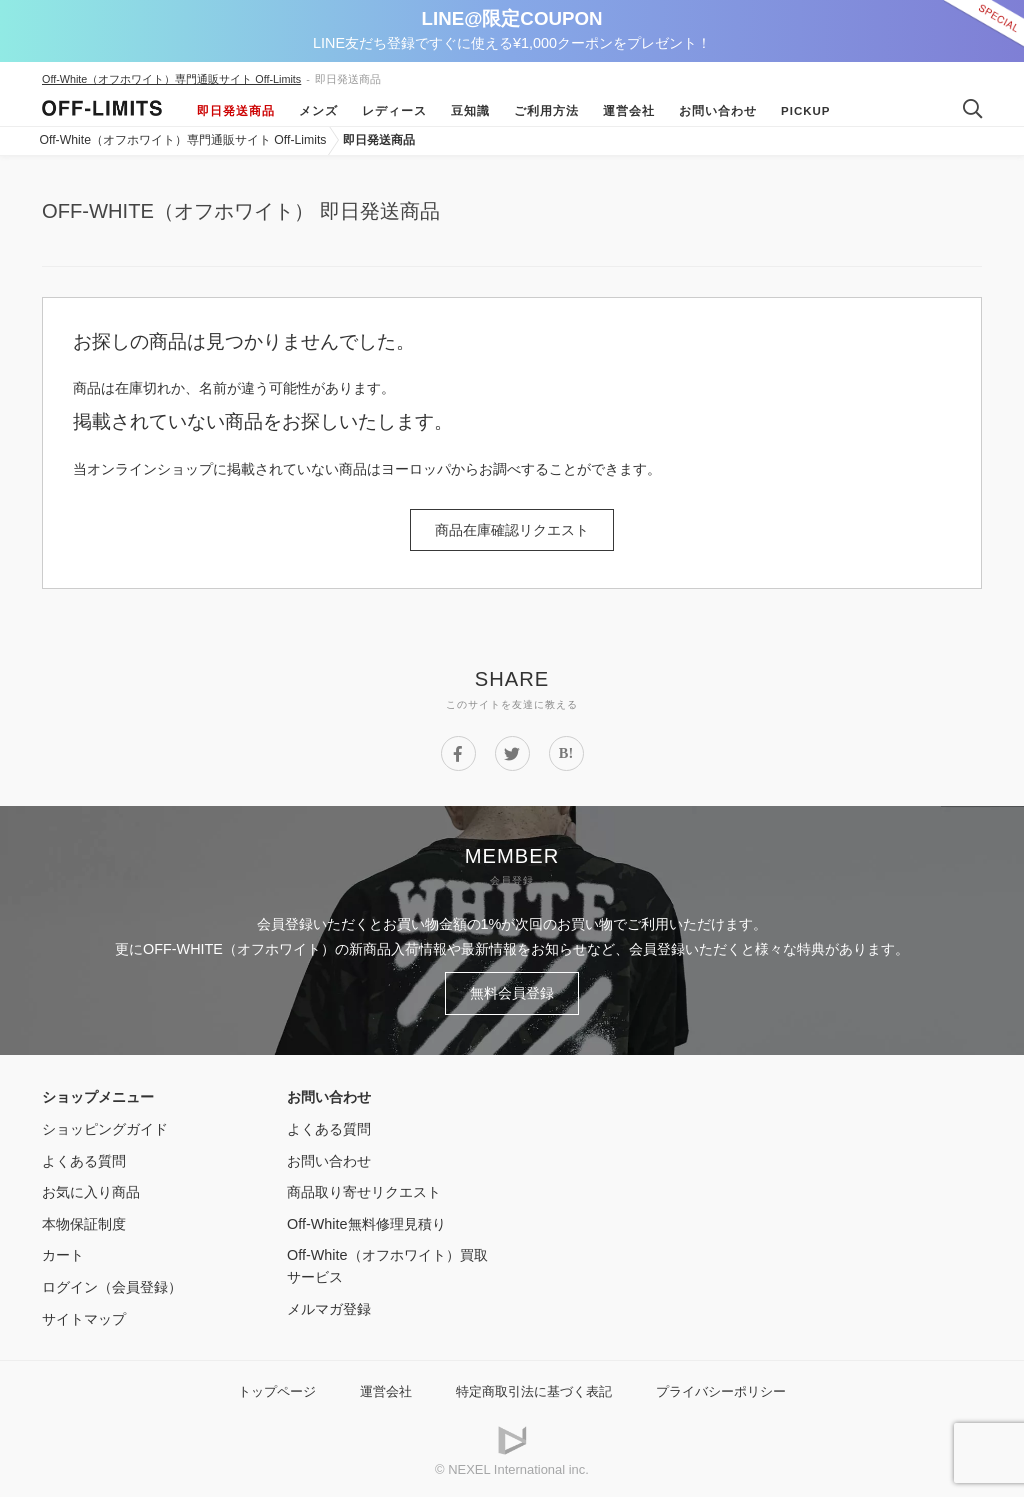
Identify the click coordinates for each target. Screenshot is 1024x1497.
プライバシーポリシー (721, 1391)
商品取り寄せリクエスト (364, 1192)
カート (63, 1255)
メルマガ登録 (329, 1309)
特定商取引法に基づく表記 (534, 1391)
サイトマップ (84, 1319)
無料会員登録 (512, 993)
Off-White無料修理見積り (366, 1224)
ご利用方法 (546, 111)
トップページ (277, 1391)
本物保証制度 (84, 1224)
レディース (394, 111)
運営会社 (629, 111)
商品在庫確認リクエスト (512, 530)
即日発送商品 (236, 111)
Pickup (806, 111)
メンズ (318, 111)
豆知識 (470, 111)
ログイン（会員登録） (112, 1287)
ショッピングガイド (105, 1129)
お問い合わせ (718, 111)
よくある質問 (84, 1161)
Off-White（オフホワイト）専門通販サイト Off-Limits (171, 79)
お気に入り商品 (91, 1192)
